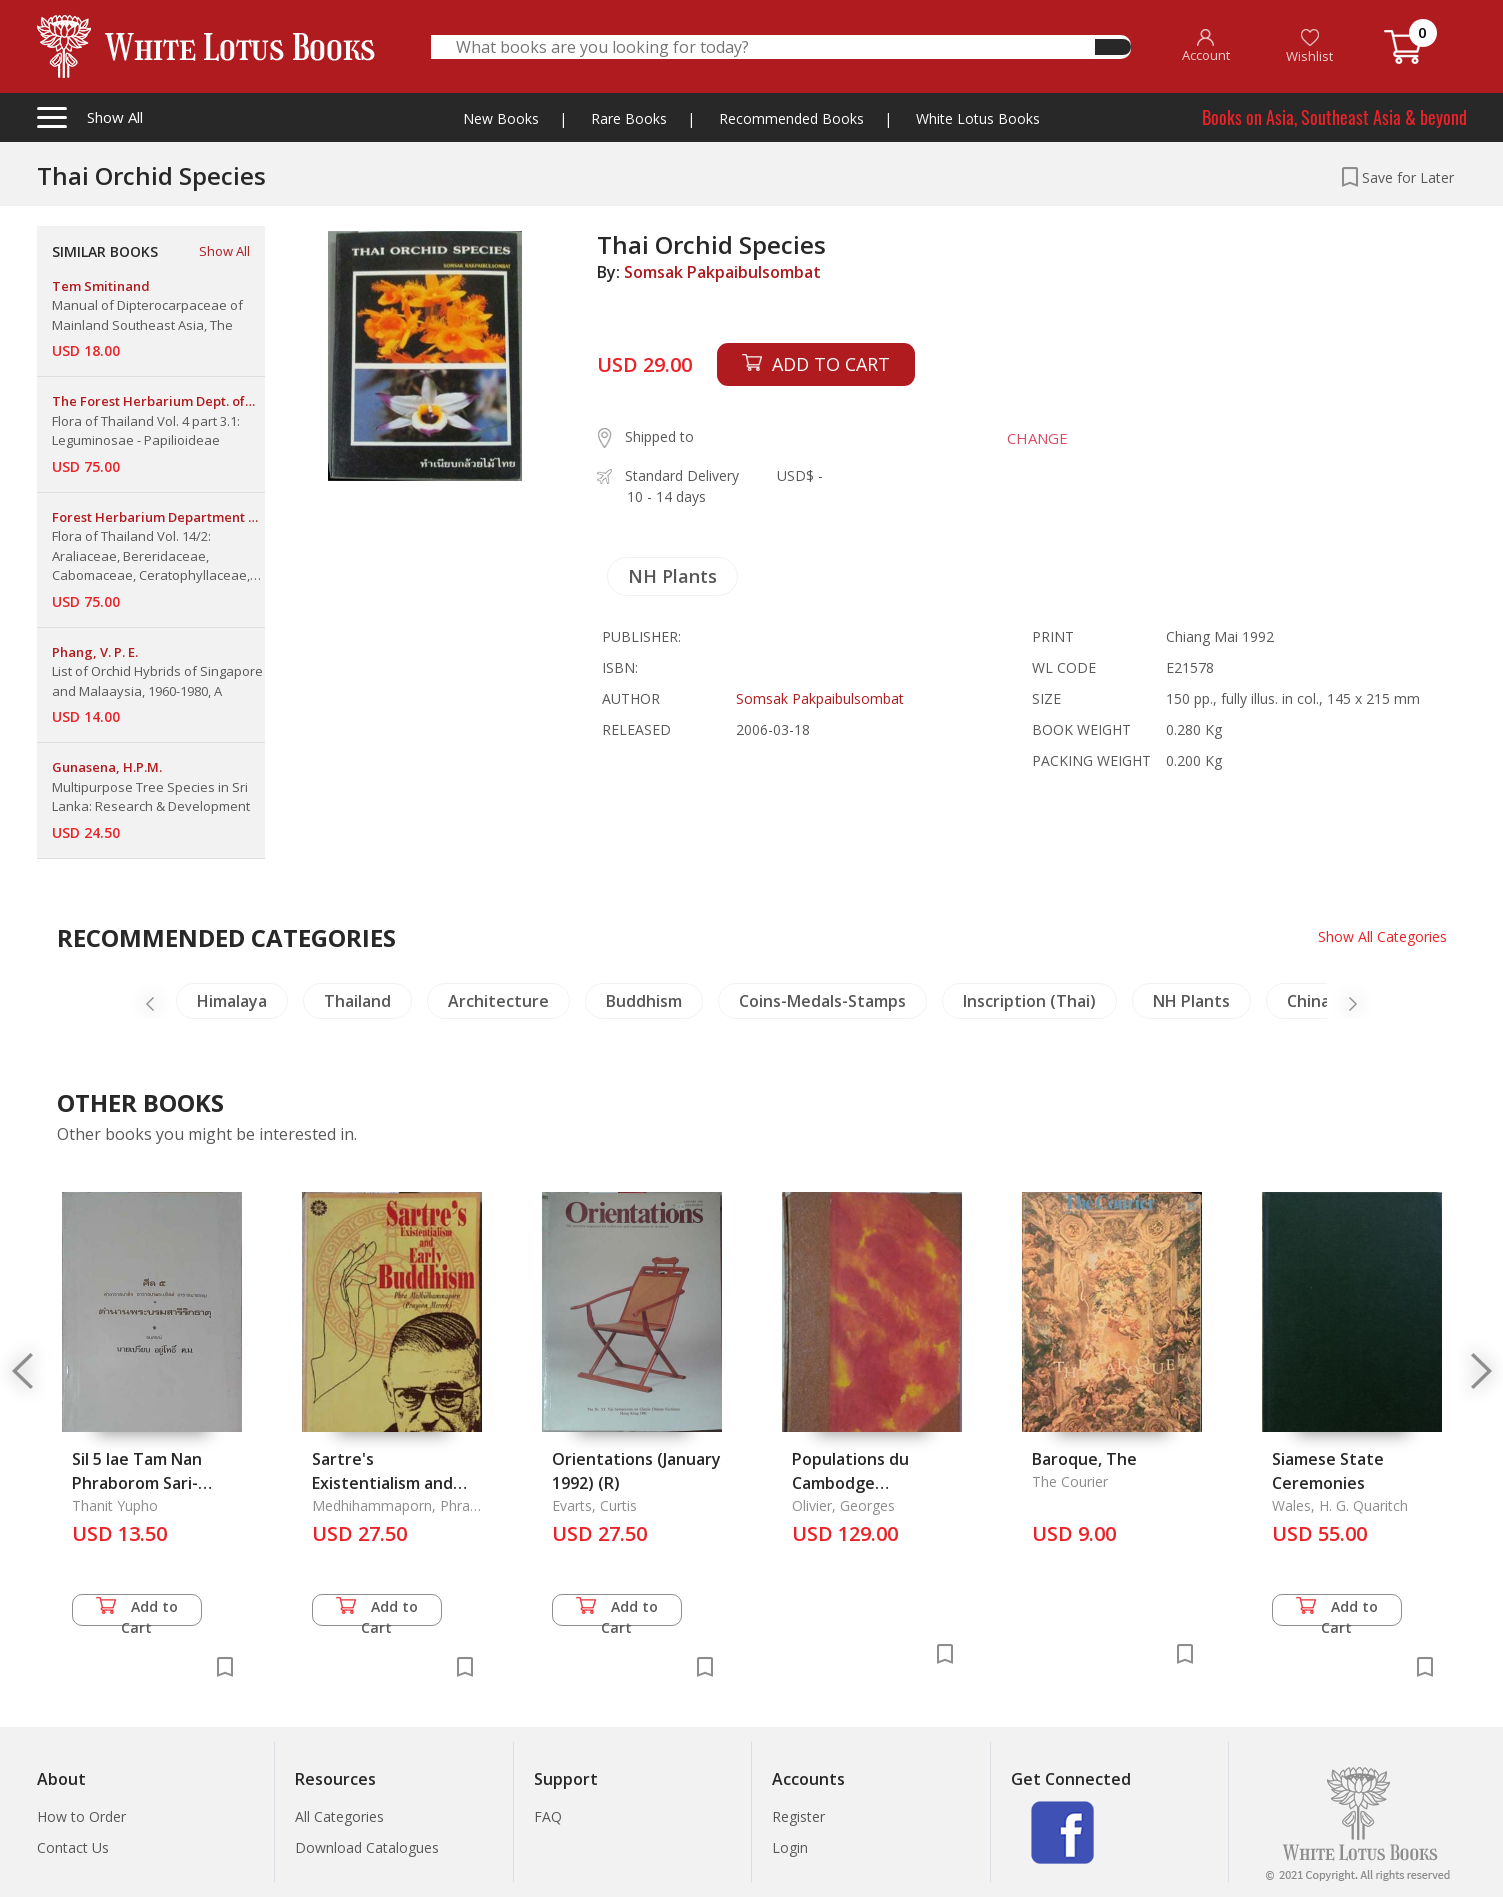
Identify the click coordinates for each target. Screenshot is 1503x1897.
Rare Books (629, 118)
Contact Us (73, 1847)
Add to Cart (137, 1611)
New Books (501, 118)
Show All (224, 251)
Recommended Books (791, 118)
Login (790, 1847)
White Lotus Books (978, 118)
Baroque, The (1084, 1459)
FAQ (548, 1816)
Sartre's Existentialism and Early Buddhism (382, 1483)
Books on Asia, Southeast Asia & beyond (1334, 117)
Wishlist (1309, 46)
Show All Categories (1382, 936)
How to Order (81, 1816)
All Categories (339, 1816)
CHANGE (1037, 438)
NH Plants (672, 576)
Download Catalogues (367, 1847)
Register (798, 1816)
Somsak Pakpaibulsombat (722, 272)
